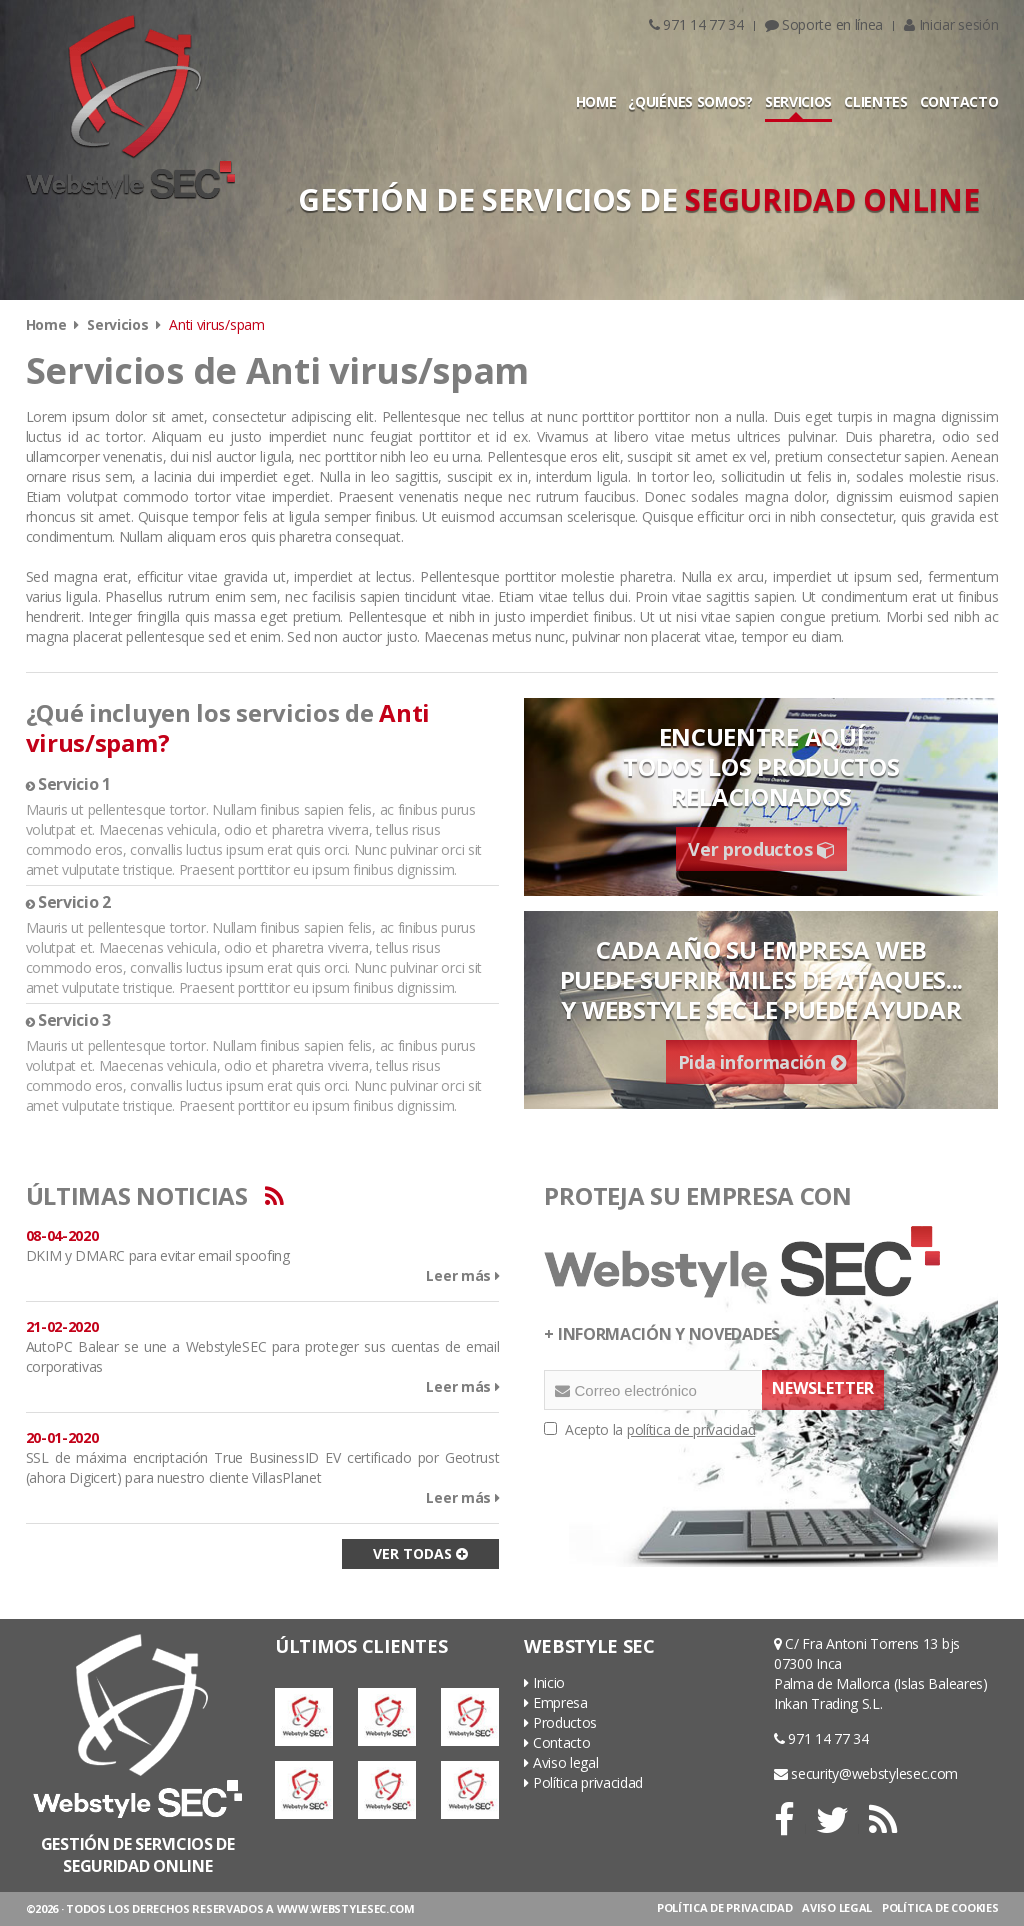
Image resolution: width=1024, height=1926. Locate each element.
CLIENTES (876, 101)
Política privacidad (583, 1782)
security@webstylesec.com (866, 1773)
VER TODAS (420, 1553)
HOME (596, 101)
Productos (560, 1722)
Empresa (555, 1702)
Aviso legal (561, 1762)
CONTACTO (959, 101)
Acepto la (649, 1429)
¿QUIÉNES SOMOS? (690, 101)
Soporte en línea (824, 24)
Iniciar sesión (951, 24)
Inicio (544, 1682)
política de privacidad (691, 1429)
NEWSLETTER (823, 1388)
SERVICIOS (798, 101)
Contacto (557, 1742)
